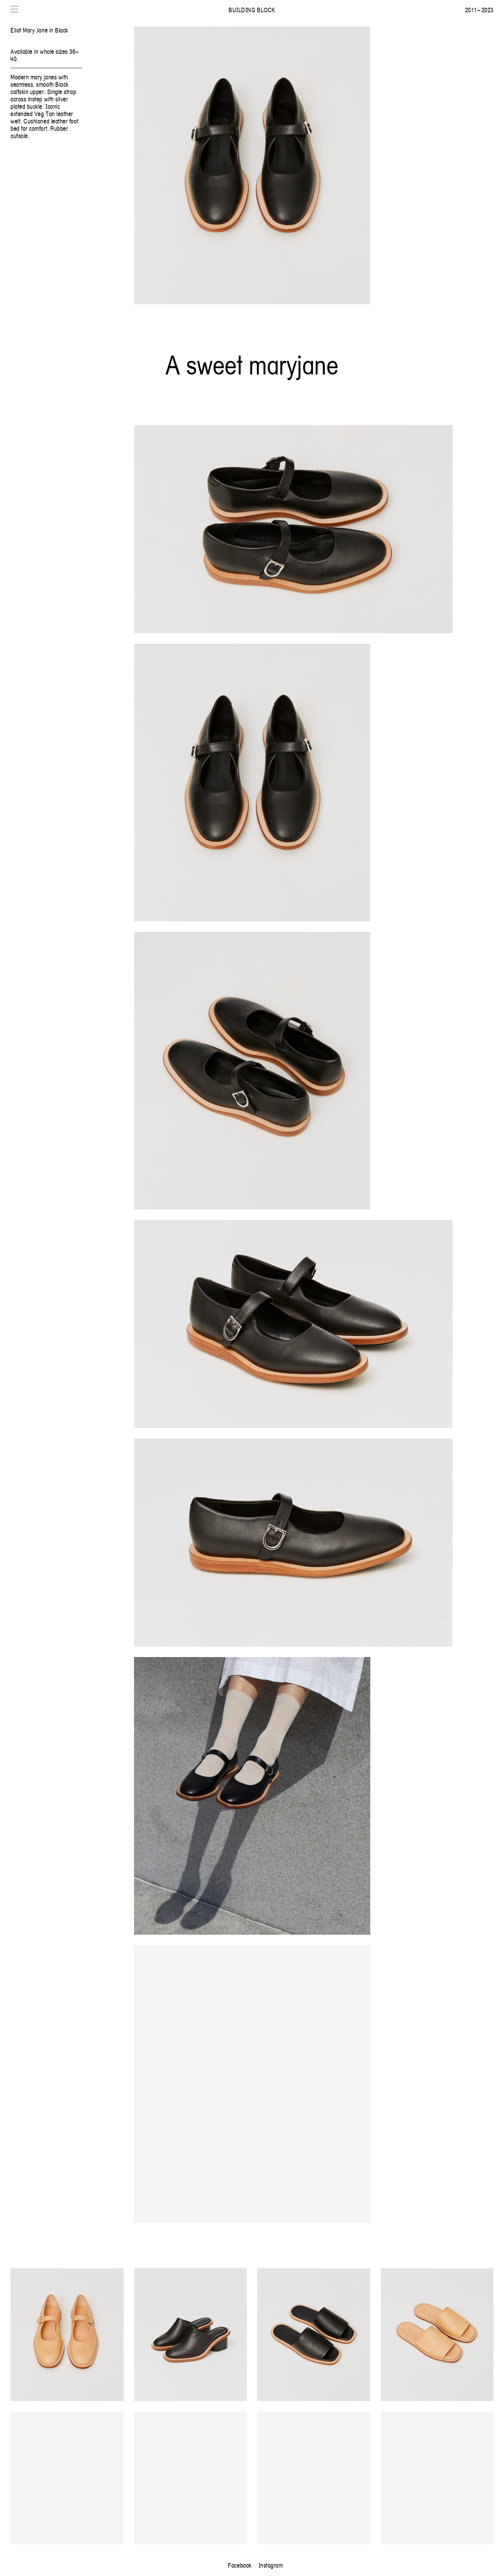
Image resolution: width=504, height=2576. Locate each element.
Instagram (271, 2565)
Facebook (239, 2565)
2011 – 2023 (479, 9)
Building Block (252, 9)
